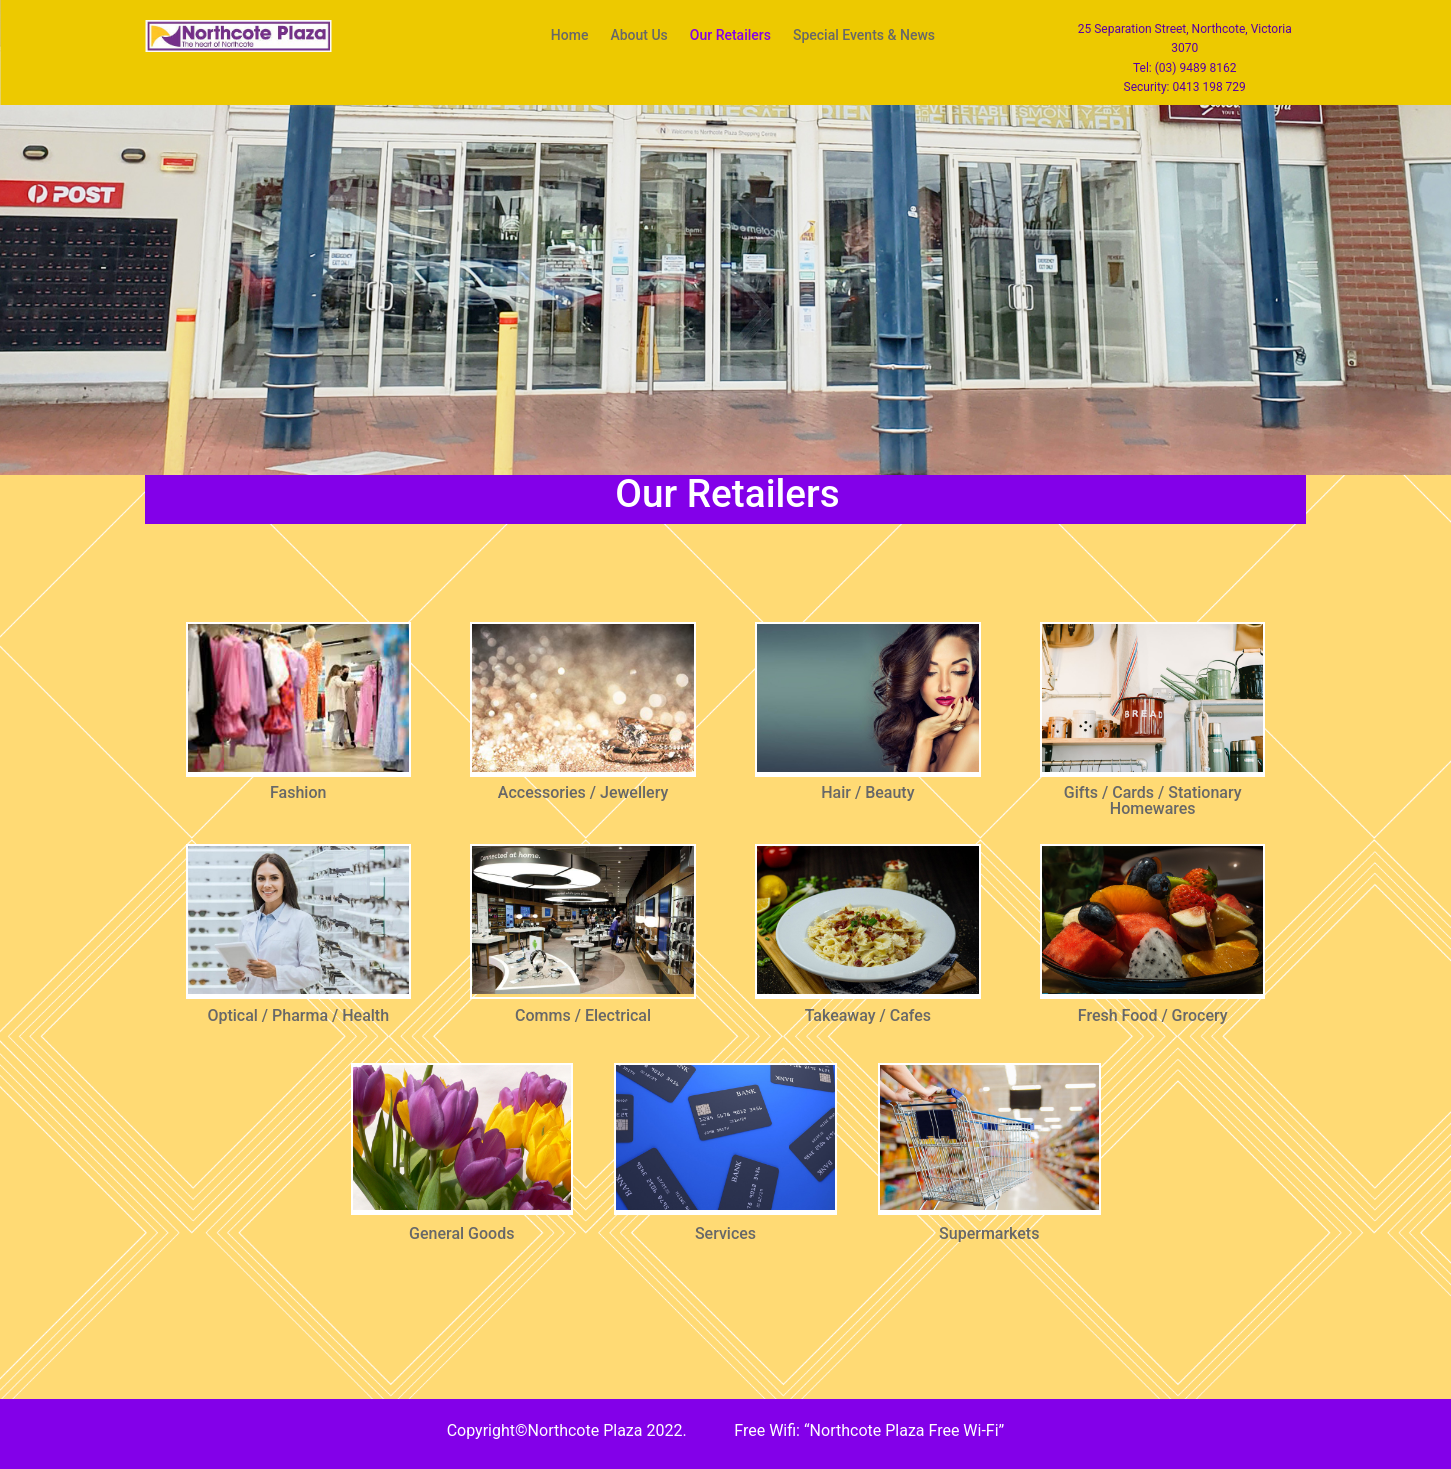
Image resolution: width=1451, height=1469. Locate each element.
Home (570, 35)
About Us (638, 35)
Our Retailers (730, 35)
